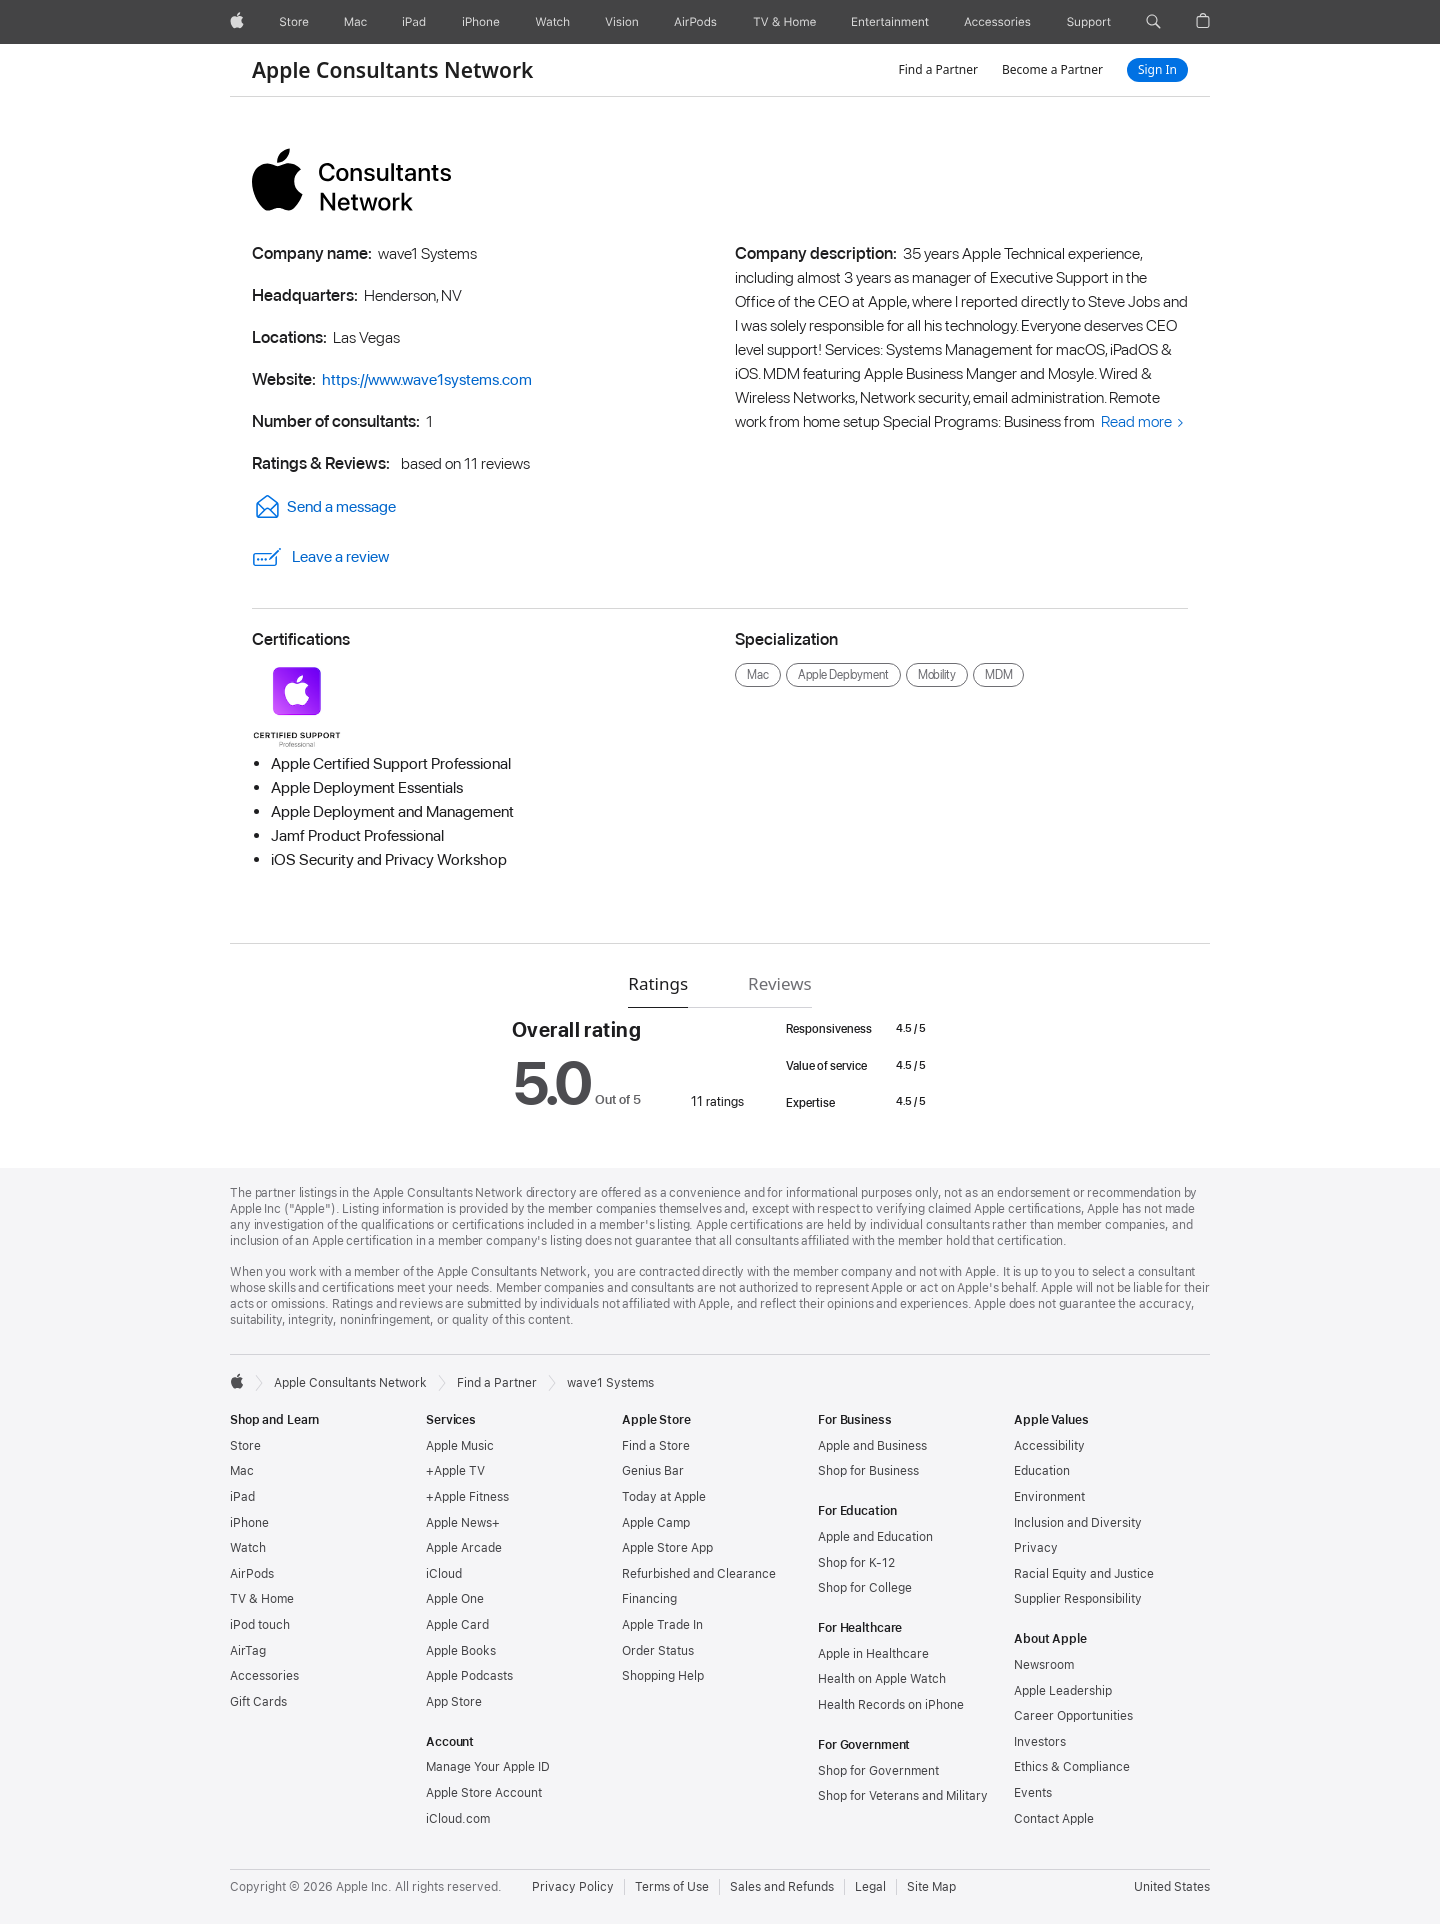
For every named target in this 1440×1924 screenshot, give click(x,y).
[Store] (294, 22)
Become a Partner (1052, 69)
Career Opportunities (1073, 1716)
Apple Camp (656, 1523)
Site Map (931, 1887)
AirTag (248, 1651)
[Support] (1089, 22)
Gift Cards (258, 1702)
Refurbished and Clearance (699, 1574)
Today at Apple (664, 1497)
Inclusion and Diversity (1078, 1523)
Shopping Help (663, 1676)
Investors (1040, 1742)
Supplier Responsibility (1078, 1599)
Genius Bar (653, 1471)
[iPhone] (481, 22)
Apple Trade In (662, 1625)
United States (1172, 1887)
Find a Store (656, 1446)
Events (1033, 1793)
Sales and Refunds (782, 1887)
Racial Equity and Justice (1084, 1574)
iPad (242, 1497)
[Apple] (237, 22)
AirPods (252, 1574)
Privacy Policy (573, 1887)
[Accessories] (997, 22)
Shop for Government (878, 1771)
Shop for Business (868, 1471)
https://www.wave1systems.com (427, 379)
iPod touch (260, 1625)
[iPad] (414, 22)
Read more (1136, 421)
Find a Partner (938, 69)
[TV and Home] (784, 22)
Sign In (1157, 69)
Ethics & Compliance (1072, 1767)
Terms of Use (672, 1887)
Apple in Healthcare (873, 1654)
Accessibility (1049, 1446)
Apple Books (461, 1651)
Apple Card (457, 1625)
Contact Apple (1054, 1819)
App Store (454, 1702)
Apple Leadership (1063, 1691)
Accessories (264, 1676)
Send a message (324, 506)
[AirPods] (695, 22)
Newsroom (1044, 1665)
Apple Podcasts (469, 1676)
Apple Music (460, 1446)
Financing (649, 1599)
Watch (248, 1548)
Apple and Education (875, 1537)
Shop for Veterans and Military (903, 1796)
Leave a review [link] (320, 557)
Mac (242, 1471)
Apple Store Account (484, 1793)
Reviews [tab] (780, 983)
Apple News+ (463, 1523)
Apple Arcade (464, 1548)
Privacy (1036, 1548)
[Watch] (552, 22)
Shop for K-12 (856, 1563)
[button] (1153, 22)
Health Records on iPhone (891, 1705)
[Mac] (355, 22)
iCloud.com (458, 1819)
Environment (1049, 1497)
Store (245, 1446)
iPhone (249, 1523)
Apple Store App (667, 1548)
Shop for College (865, 1588)
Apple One (455, 1599)
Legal (870, 1887)
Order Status (658, 1651)
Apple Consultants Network (392, 70)
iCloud (444, 1574)
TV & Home (262, 1599)
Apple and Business (872, 1446)
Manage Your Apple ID (488, 1767)
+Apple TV (455, 1471)
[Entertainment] (890, 22)
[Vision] (622, 22)
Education (1042, 1471)
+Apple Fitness (467, 1497)
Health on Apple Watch (882, 1679)
